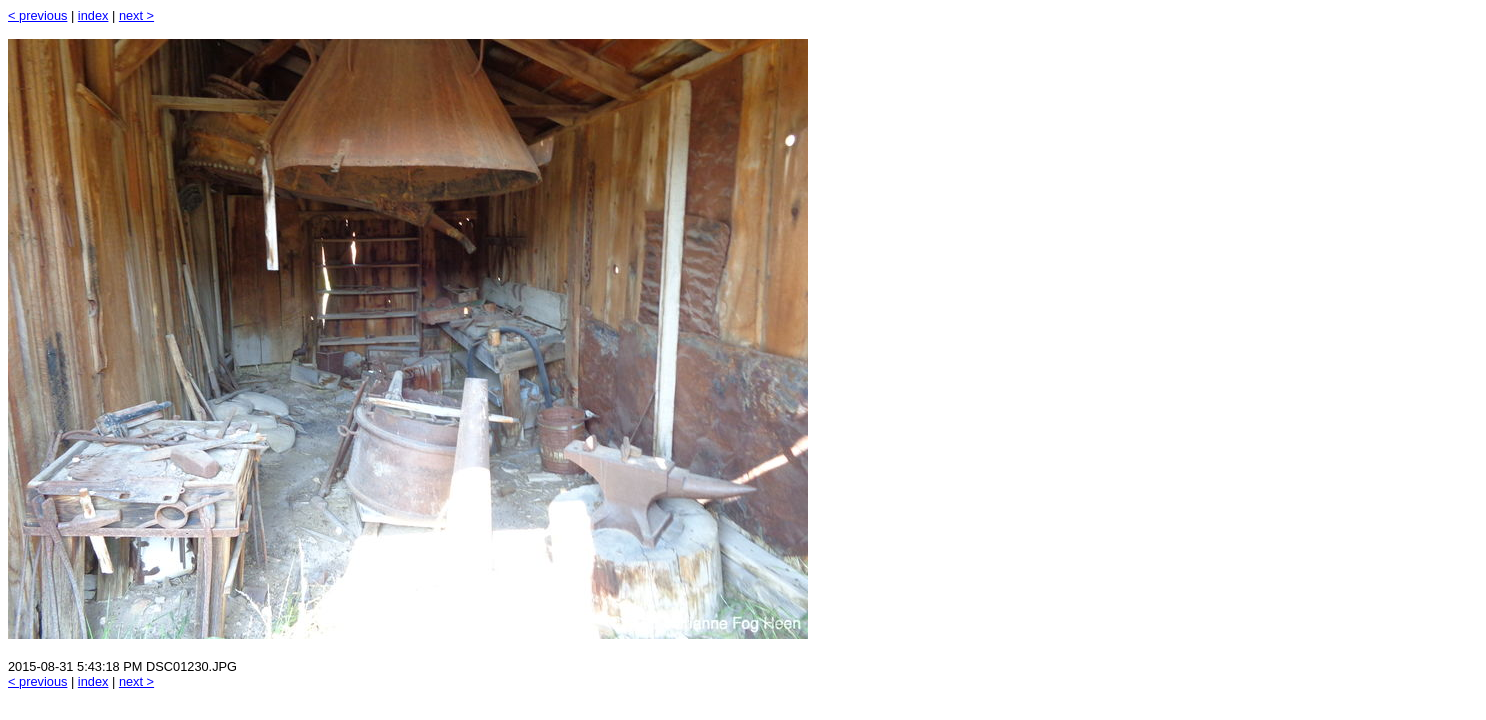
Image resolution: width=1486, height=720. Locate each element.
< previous (37, 15)
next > (136, 15)
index (93, 15)
